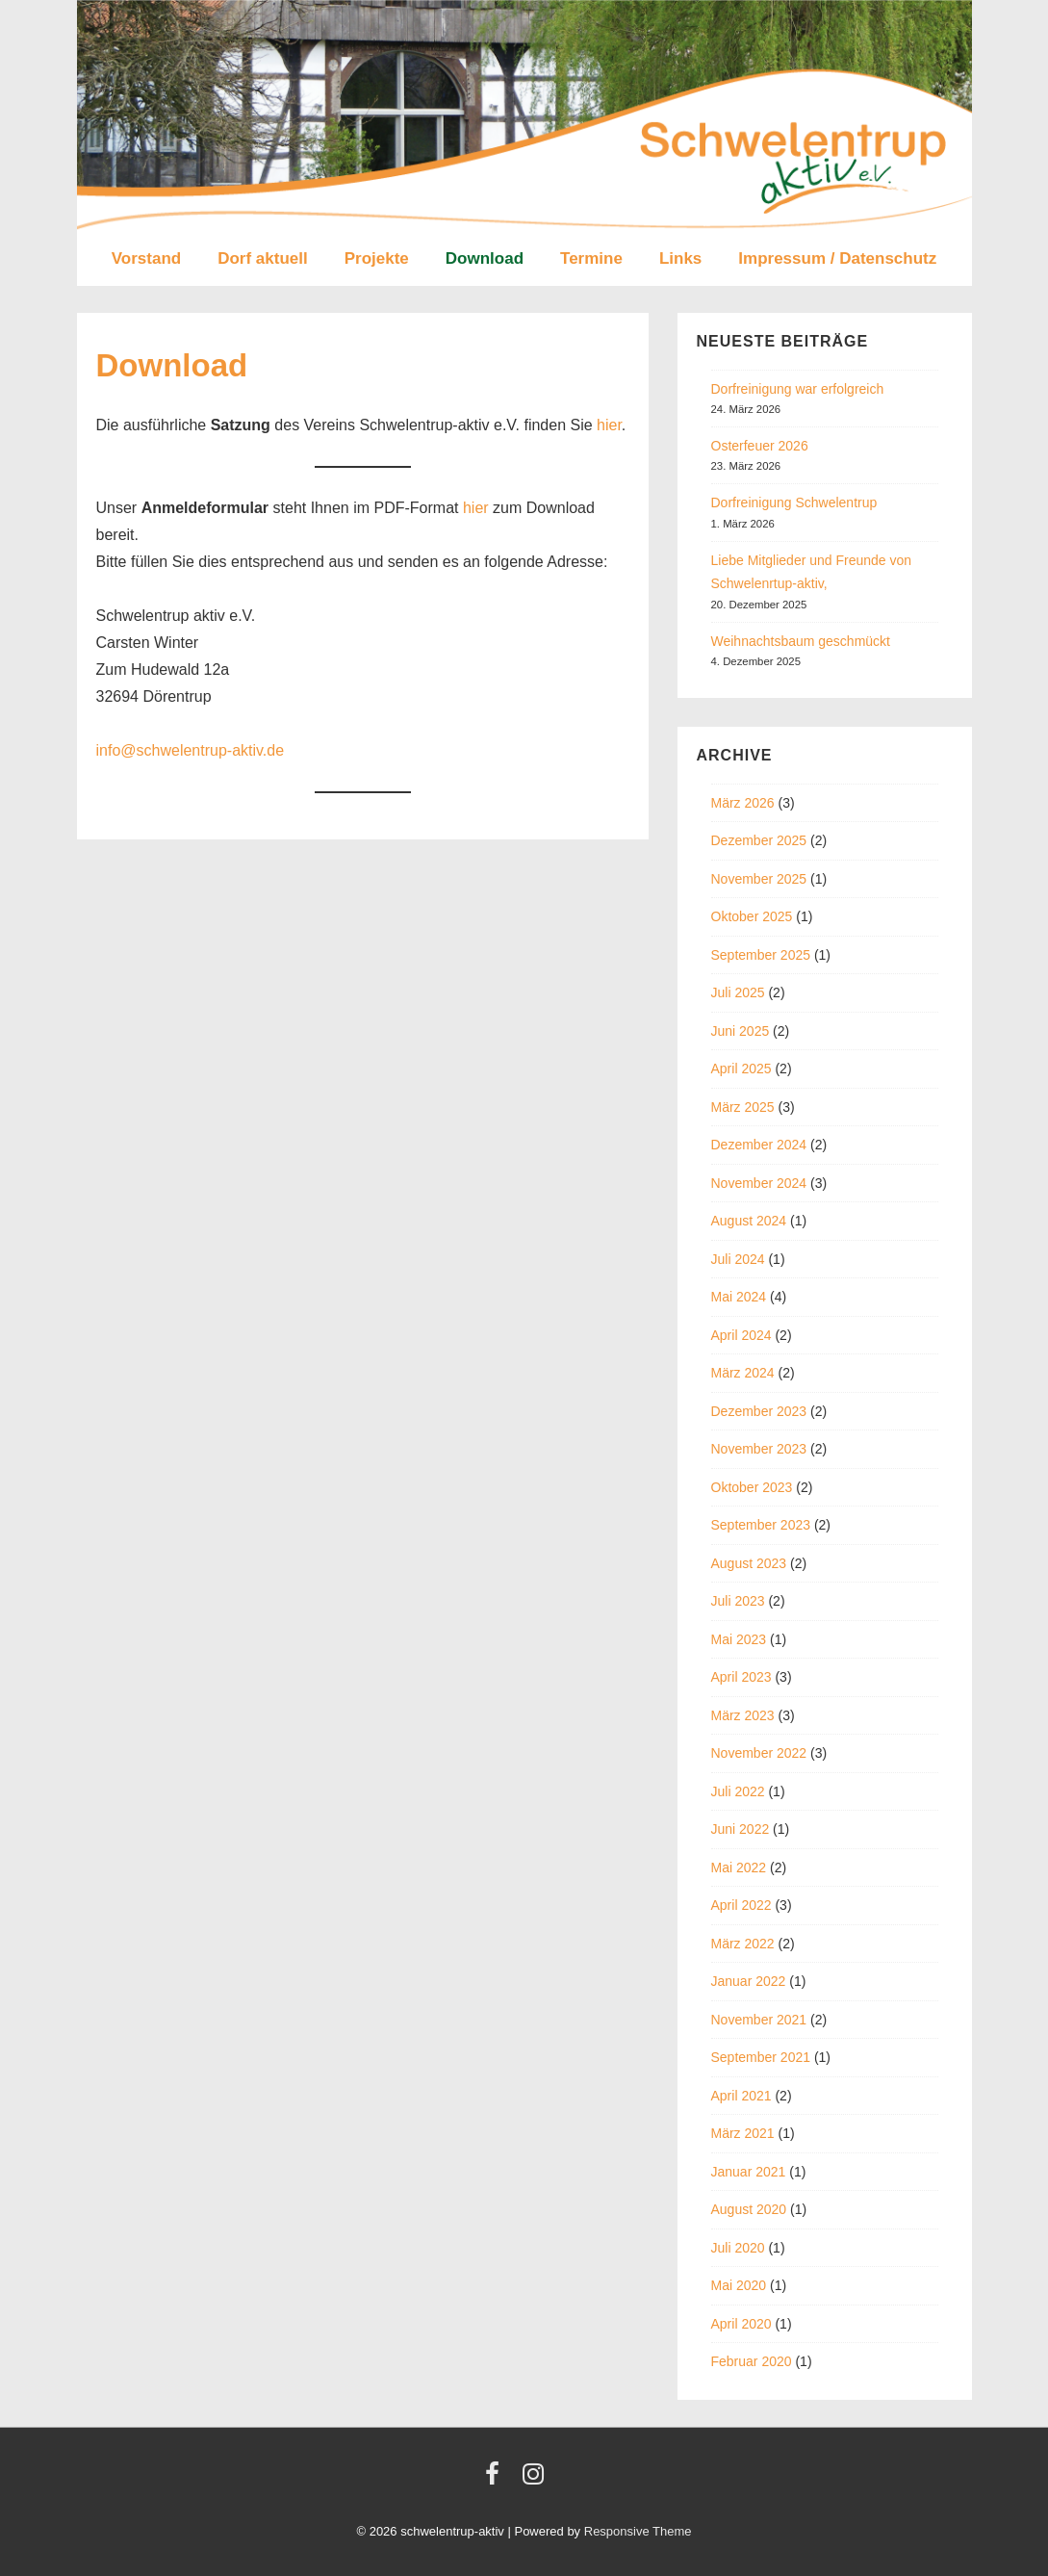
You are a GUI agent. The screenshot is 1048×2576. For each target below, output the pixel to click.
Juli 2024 (738, 1259)
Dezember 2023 (759, 1411)
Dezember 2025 (759, 840)
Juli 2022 (738, 1791)
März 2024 (743, 1372)
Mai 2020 (739, 2285)
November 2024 (759, 1183)
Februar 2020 (751, 2361)
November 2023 (759, 1448)
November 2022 (759, 1753)
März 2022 (743, 1943)
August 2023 (749, 1563)
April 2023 (741, 1677)
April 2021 (741, 2095)
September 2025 (761, 955)
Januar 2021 (748, 2171)
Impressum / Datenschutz (837, 258)
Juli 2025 (738, 992)
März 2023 (743, 1715)
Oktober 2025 (752, 916)
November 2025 (759, 879)
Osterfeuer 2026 (759, 445)
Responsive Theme (638, 2531)
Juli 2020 (738, 2247)
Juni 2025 (740, 1031)
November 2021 (759, 2019)
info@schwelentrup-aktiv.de (190, 750)
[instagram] (536, 2480)
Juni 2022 (740, 1829)
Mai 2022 (739, 1867)
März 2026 (743, 803)
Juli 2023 (738, 1601)
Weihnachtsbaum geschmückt (801, 641)
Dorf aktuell (262, 258)
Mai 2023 (739, 1639)
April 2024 (741, 1335)
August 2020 (749, 2209)
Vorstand (146, 258)
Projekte (377, 258)
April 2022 (741, 1905)
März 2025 (743, 1107)
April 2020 (741, 2323)
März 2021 (743, 2133)
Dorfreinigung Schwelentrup (794, 502)
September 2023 (761, 1525)
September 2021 (761, 2057)
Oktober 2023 (752, 1487)
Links (680, 258)
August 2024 (749, 1220)
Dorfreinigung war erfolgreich (797, 389)
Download (485, 258)
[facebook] (496, 2480)
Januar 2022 (748, 1981)
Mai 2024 (739, 1296)
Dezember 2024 (759, 1144)
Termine (591, 258)
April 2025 (741, 1068)
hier (609, 425)
